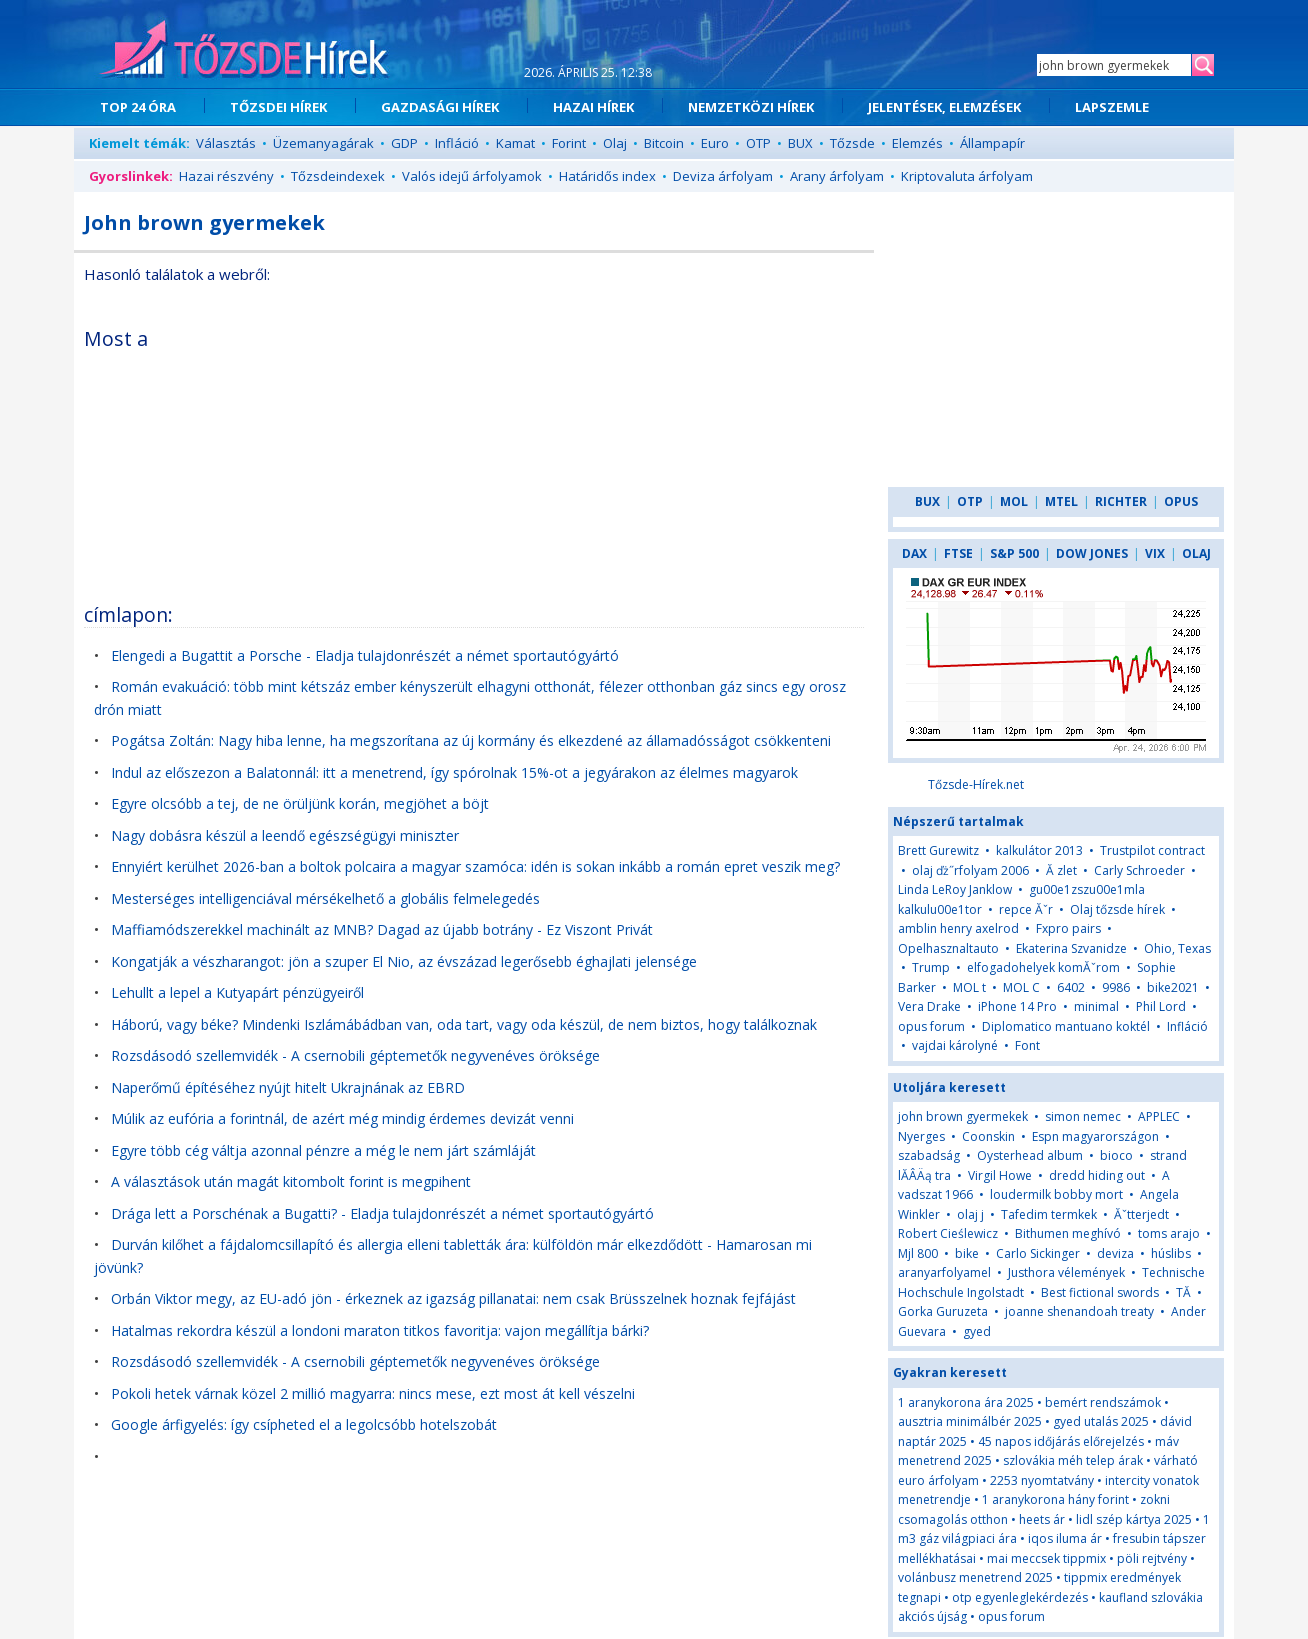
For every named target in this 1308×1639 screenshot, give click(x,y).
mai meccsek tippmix (1046, 1558)
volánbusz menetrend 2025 (975, 1577)
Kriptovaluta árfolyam (967, 176)
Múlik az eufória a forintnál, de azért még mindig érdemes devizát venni (342, 1118)
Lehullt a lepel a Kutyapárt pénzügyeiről (237, 992)
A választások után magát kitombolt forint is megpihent (291, 1181)
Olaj (615, 143)
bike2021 (1173, 987)
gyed (977, 1331)
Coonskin (988, 1136)
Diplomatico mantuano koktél (1066, 1026)
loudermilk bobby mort (1056, 1194)
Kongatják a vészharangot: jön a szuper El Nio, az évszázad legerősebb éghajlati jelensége (404, 961)
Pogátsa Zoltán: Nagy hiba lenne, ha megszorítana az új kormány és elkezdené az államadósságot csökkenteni (471, 740)
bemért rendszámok (1103, 1402)
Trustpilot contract (1152, 850)
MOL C (1021, 987)
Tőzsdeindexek (338, 176)
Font (1027, 1045)
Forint (569, 143)
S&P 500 (1014, 553)
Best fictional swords (1100, 1292)
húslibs (1171, 1253)
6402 (1071, 987)
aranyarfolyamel (944, 1272)
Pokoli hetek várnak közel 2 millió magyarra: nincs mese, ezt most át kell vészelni (373, 1393)
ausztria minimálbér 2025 (970, 1421)
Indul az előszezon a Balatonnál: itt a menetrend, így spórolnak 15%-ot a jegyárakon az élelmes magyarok (454, 772)
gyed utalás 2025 (1101, 1421)
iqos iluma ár (1065, 1538)
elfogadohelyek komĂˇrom (1043, 967)
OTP (758, 143)
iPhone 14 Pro (1017, 1006)
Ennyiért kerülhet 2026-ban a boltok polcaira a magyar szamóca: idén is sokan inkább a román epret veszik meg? (475, 866)
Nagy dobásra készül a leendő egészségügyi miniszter (285, 835)
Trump (931, 967)
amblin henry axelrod (958, 928)
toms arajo (1169, 1233)
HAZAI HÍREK (593, 107)
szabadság (929, 1155)
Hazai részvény (226, 176)
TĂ (1185, 1292)
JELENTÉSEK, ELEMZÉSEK (944, 107)
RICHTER (1121, 501)
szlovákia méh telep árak (1073, 1460)
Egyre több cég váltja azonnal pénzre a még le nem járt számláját (323, 1150)
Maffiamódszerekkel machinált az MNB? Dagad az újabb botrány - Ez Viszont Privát (382, 929)
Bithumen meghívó (1068, 1233)
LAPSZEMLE (1112, 107)
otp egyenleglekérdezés (1020, 1597)
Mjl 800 (918, 1253)
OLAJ (1196, 553)
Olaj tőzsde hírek (1117, 909)
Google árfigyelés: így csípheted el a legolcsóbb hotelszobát (304, 1424)
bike (968, 1253)
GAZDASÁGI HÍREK (440, 107)
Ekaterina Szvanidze (1071, 948)
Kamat (515, 143)
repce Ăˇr (1026, 909)
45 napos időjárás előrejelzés (1061, 1441)
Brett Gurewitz (938, 850)
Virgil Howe (1000, 1175)
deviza (1117, 1253)
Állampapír (992, 143)
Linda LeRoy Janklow (955, 889)
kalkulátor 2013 (1039, 850)
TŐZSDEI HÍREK (278, 107)
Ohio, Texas (1177, 948)
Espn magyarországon (1095, 1136)
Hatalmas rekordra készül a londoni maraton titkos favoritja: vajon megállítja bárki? (380, 1330)
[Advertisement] (691, 454)
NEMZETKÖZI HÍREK (751, 107)
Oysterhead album (1030, 1155)
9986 (1116, 987)
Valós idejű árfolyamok (472, 176)
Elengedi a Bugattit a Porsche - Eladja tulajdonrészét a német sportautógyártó (365, 655)
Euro (715, 143)
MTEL (1061, 501)
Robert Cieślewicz (948, 1233)
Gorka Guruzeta (943, 1311)
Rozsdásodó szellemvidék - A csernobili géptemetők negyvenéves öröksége (355, 1055)
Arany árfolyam (837, 176)
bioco (1116, 1155)
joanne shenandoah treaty (1079, 1311)
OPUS (1181, 501)
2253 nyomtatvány (1042, 1480)
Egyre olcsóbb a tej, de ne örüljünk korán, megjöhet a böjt (300, 803)
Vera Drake (929, 1006)
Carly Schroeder (1139, 870)
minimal (1096, 1006)
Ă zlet (1061, 870)
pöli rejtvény (1152, 1558)
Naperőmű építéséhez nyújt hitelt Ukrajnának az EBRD (288, 1087)
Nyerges (921, 1136)
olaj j (970, 1214)
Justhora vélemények (1066, 1272)
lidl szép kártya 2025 (1134, 1519)
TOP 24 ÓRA (138, 107)
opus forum (931, 1026)
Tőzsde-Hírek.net (976, 784)
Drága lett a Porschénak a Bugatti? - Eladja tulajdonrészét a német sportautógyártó (382, 1213)
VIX (1155, 553)
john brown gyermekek (963, 1116)
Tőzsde (852, 143)
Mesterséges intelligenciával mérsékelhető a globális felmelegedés (325, 898)
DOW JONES (1092, 553)
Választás (226, 143)
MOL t (969, 987)
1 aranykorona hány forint (1055, 1499)
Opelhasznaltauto (948, 948)
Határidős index (607, 176)
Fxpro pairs (1068, 928)
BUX (800, 143)
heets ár (1042, 1519)
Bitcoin (664, 143)
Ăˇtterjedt (1141, 1214)
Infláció (457, 143)
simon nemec (1083, 1116)
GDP (404, 143)
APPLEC (1159, 1116)
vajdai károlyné (955, 1045)
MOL (1014, 501)
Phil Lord (1161, 1006)
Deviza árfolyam (723, 176)
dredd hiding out (1097, 1175)
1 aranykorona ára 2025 (966, 1402)
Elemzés (917, 143)
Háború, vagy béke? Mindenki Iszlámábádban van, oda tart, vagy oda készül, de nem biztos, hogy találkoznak (464, 1024)
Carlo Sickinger (1038, 1253)
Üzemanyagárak (323, 143)
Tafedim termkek (1049, 1214)
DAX (914, 553)
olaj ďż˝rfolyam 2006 (970, 870)
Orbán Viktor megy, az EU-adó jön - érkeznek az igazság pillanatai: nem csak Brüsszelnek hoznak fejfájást (453, 1298)
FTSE (958, 553)
